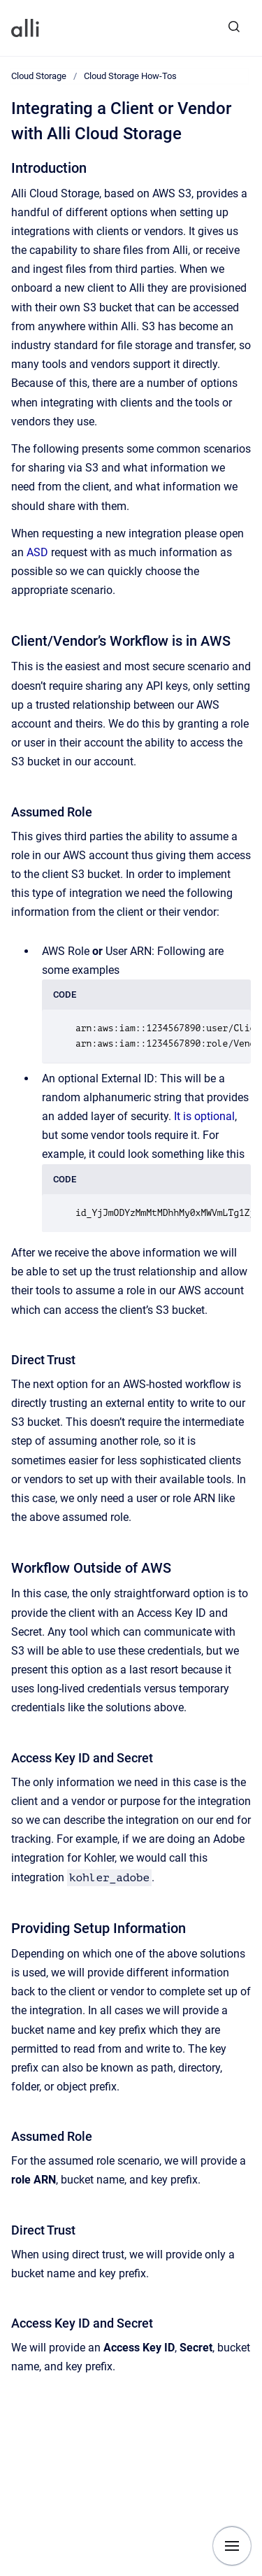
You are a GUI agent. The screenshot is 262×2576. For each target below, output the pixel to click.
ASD (37, 552)
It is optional (204, 1116)
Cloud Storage (38, 76)
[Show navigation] (232, 2546)
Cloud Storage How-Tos (130, 76)
